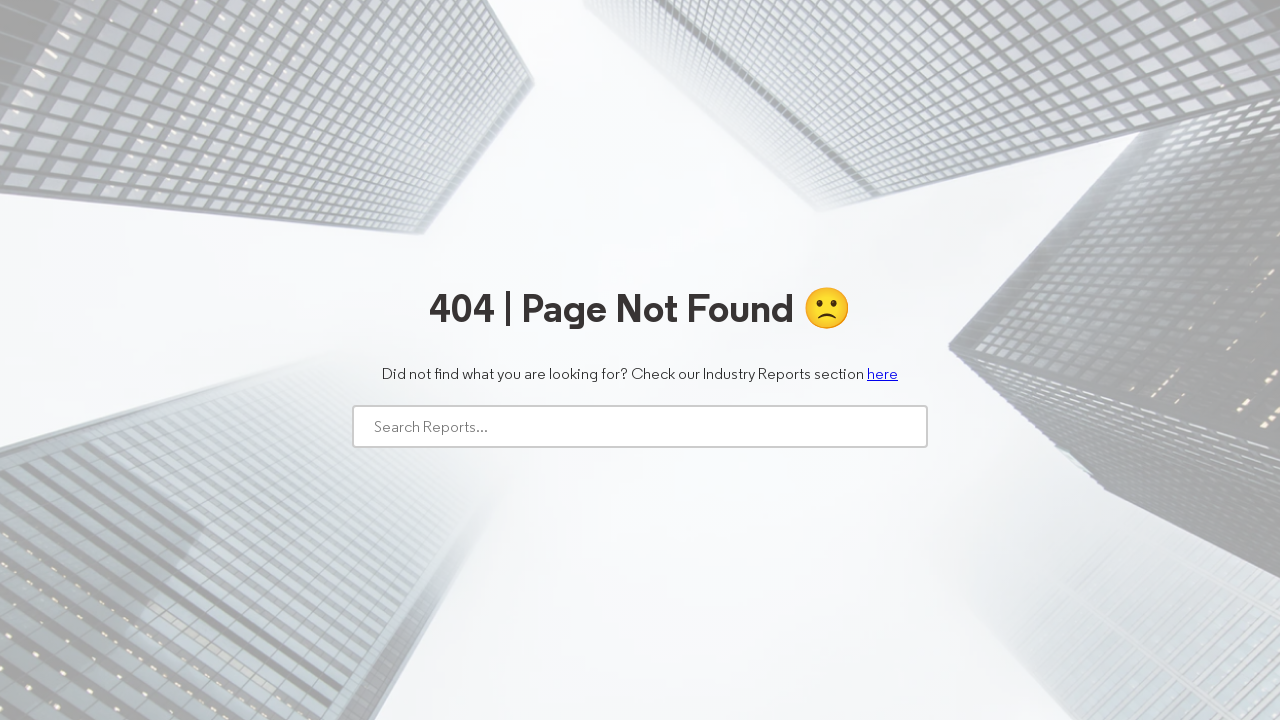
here (882, 373)
